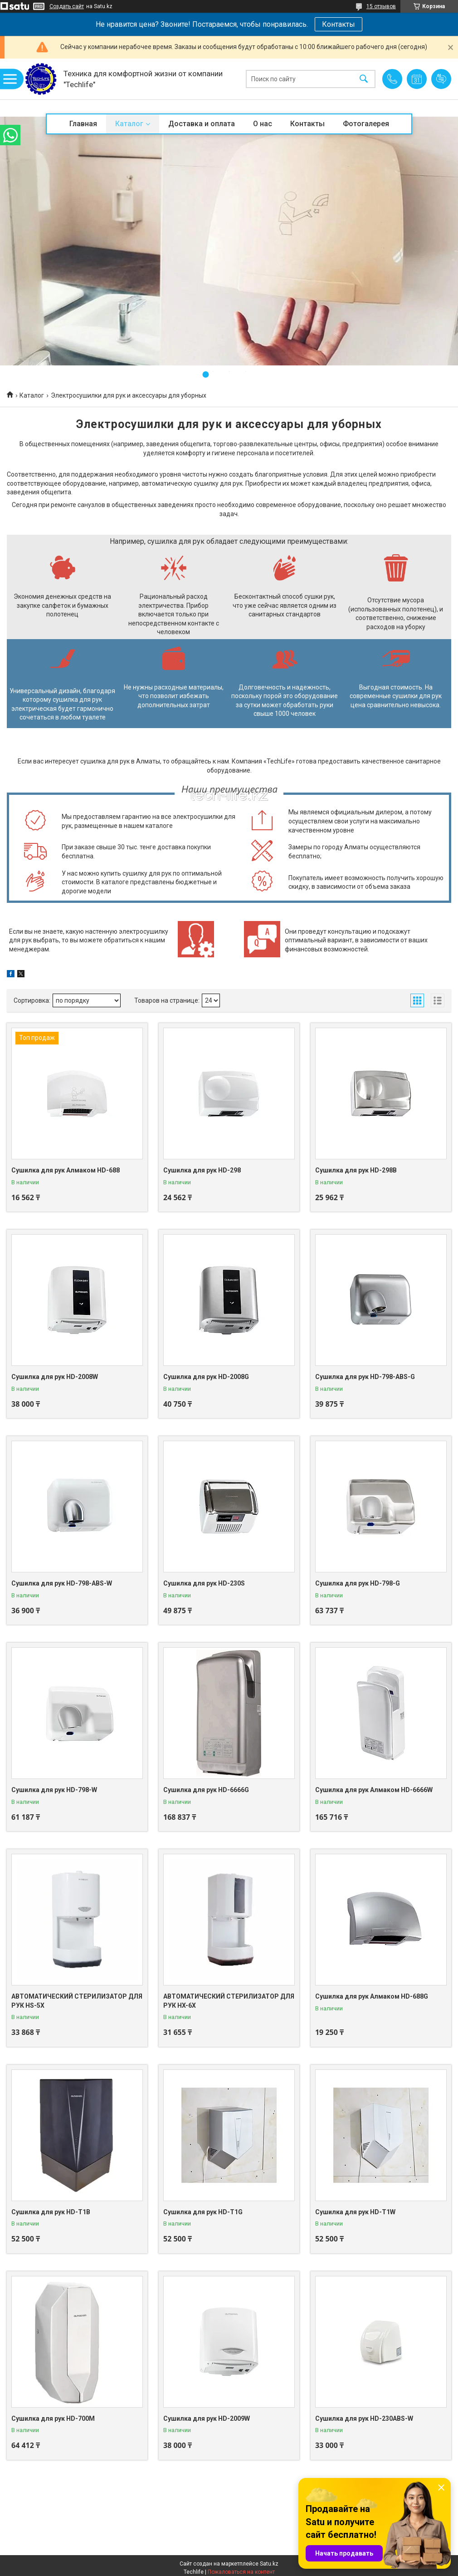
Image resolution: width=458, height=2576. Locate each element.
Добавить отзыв (441, 79)
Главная (83, 123)
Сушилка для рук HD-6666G (206, 1789)
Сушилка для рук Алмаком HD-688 (65, 1170)
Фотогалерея (366, 123)
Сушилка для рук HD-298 (202, 1170)
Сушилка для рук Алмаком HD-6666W (374, 1789)
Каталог (129, 123)
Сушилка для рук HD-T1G (203, 2212)
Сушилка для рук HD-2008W (54, 1376)
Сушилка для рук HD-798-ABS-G (365, 1376)
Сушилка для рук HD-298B (356, 1170)
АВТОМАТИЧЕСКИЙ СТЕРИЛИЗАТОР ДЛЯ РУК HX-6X (228, 2001)
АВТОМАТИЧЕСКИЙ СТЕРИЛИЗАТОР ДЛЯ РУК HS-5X (76, 2001)
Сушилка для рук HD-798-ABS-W (61, 1583)
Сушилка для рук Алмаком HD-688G (371, 1996)
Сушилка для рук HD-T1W (355, 2212)
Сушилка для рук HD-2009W (206, 2418)
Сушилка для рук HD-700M (53, 2418)
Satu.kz (269, 2564)
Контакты (338, 24)
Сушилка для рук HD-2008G (206, 1376)
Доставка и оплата (201, 123)
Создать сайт (66, 6)
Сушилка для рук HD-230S (204, 1583)
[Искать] (364, 79)
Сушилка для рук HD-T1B (50, 2212)
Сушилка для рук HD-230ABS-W (364, 2418)
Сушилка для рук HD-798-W (54, 1789)
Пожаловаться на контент (241, 2572)
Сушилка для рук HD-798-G (357, 1583)
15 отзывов (381, 6)
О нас (262, 123)
